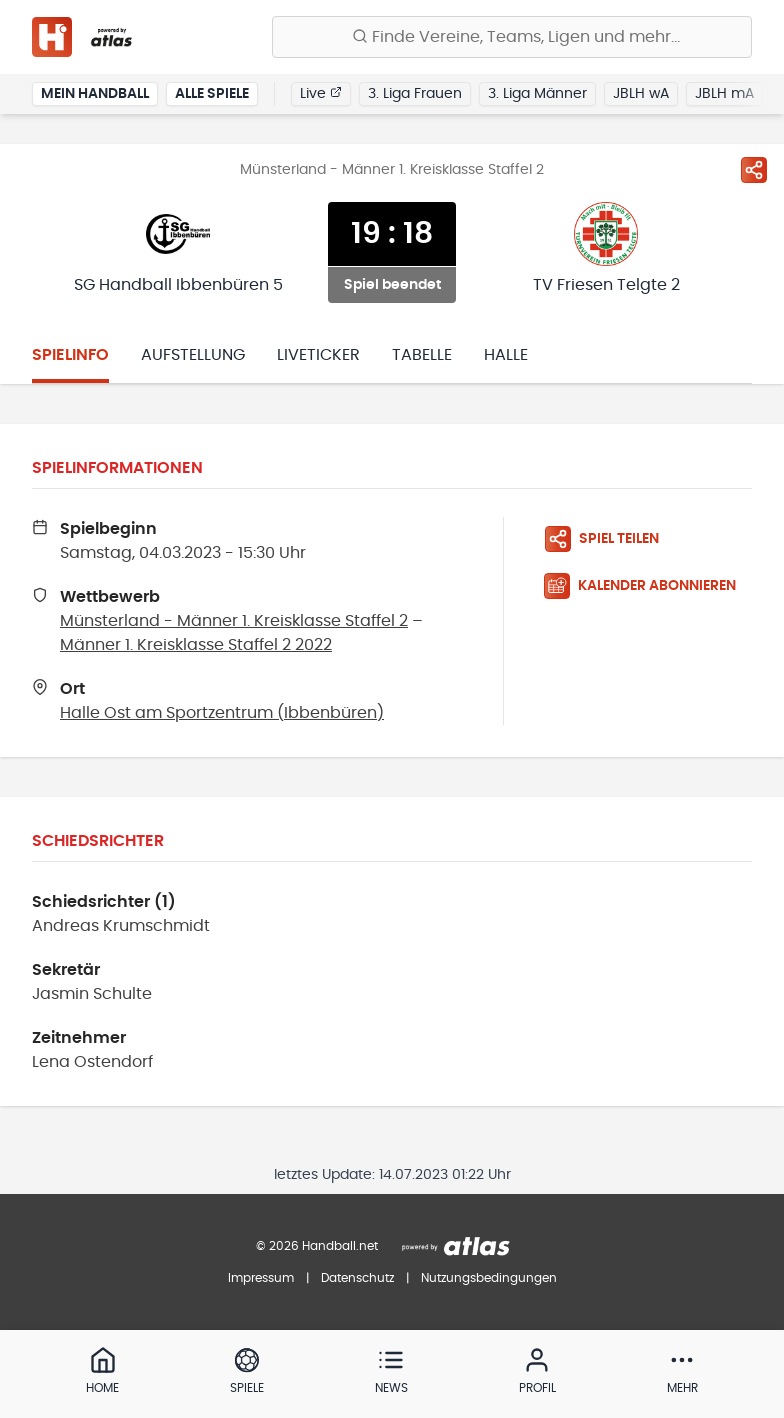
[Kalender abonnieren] (648, 586)
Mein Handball (95, 94)
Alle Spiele (212, 94)
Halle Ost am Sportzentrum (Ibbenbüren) (222, 713)
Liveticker (318, 355)
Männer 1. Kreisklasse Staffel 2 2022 (196, 645)
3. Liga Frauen (415, 94)
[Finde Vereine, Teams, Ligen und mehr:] (512, 37)
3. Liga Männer (537, 94)
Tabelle (422, 355)
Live (321, 93)
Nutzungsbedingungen (489, 1278)
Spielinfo (70, 355)
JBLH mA (724, 94)
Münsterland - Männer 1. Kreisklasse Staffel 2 (234, 621)
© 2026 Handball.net (317, 1246)
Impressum (261, 1278)
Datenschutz (357, 1278)
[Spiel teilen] (754, 170)
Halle (506, 355)
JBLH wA (641, 94)
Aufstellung (193, 355)
